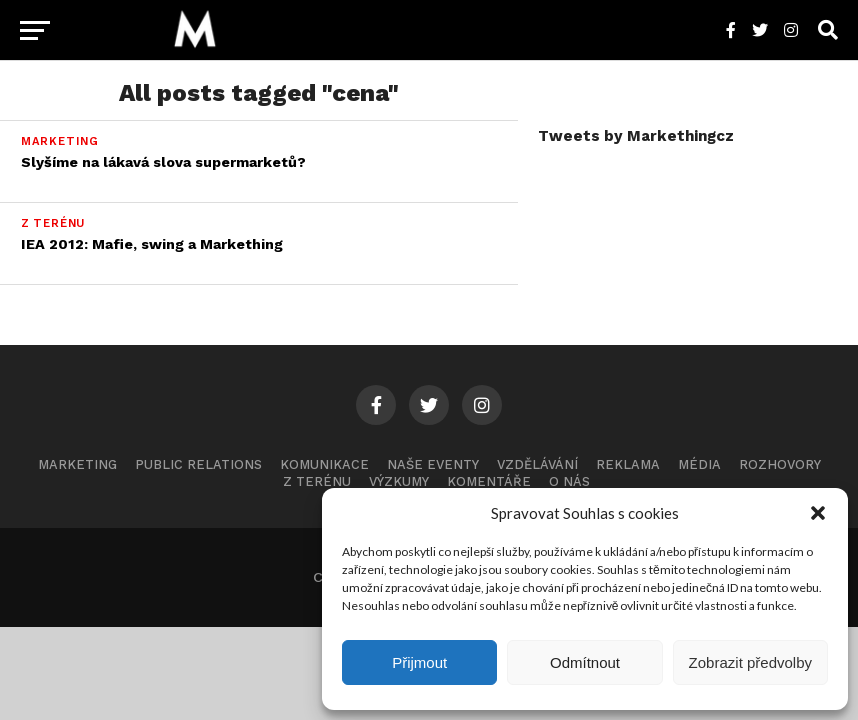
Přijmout (419, 662)
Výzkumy (399, 481)
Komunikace (324, 464)
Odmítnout (585, 662)
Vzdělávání (537, 464)
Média (699, 464)
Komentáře (489, 481)
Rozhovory (780, 464)
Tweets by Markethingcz (636, 136)
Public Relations (198, 464)
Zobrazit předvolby (750, 662)
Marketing (77, 464)
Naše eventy (433, 464)
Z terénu (317, 481)
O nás (569, 481)
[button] (818, 513)
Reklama (628, 464)
